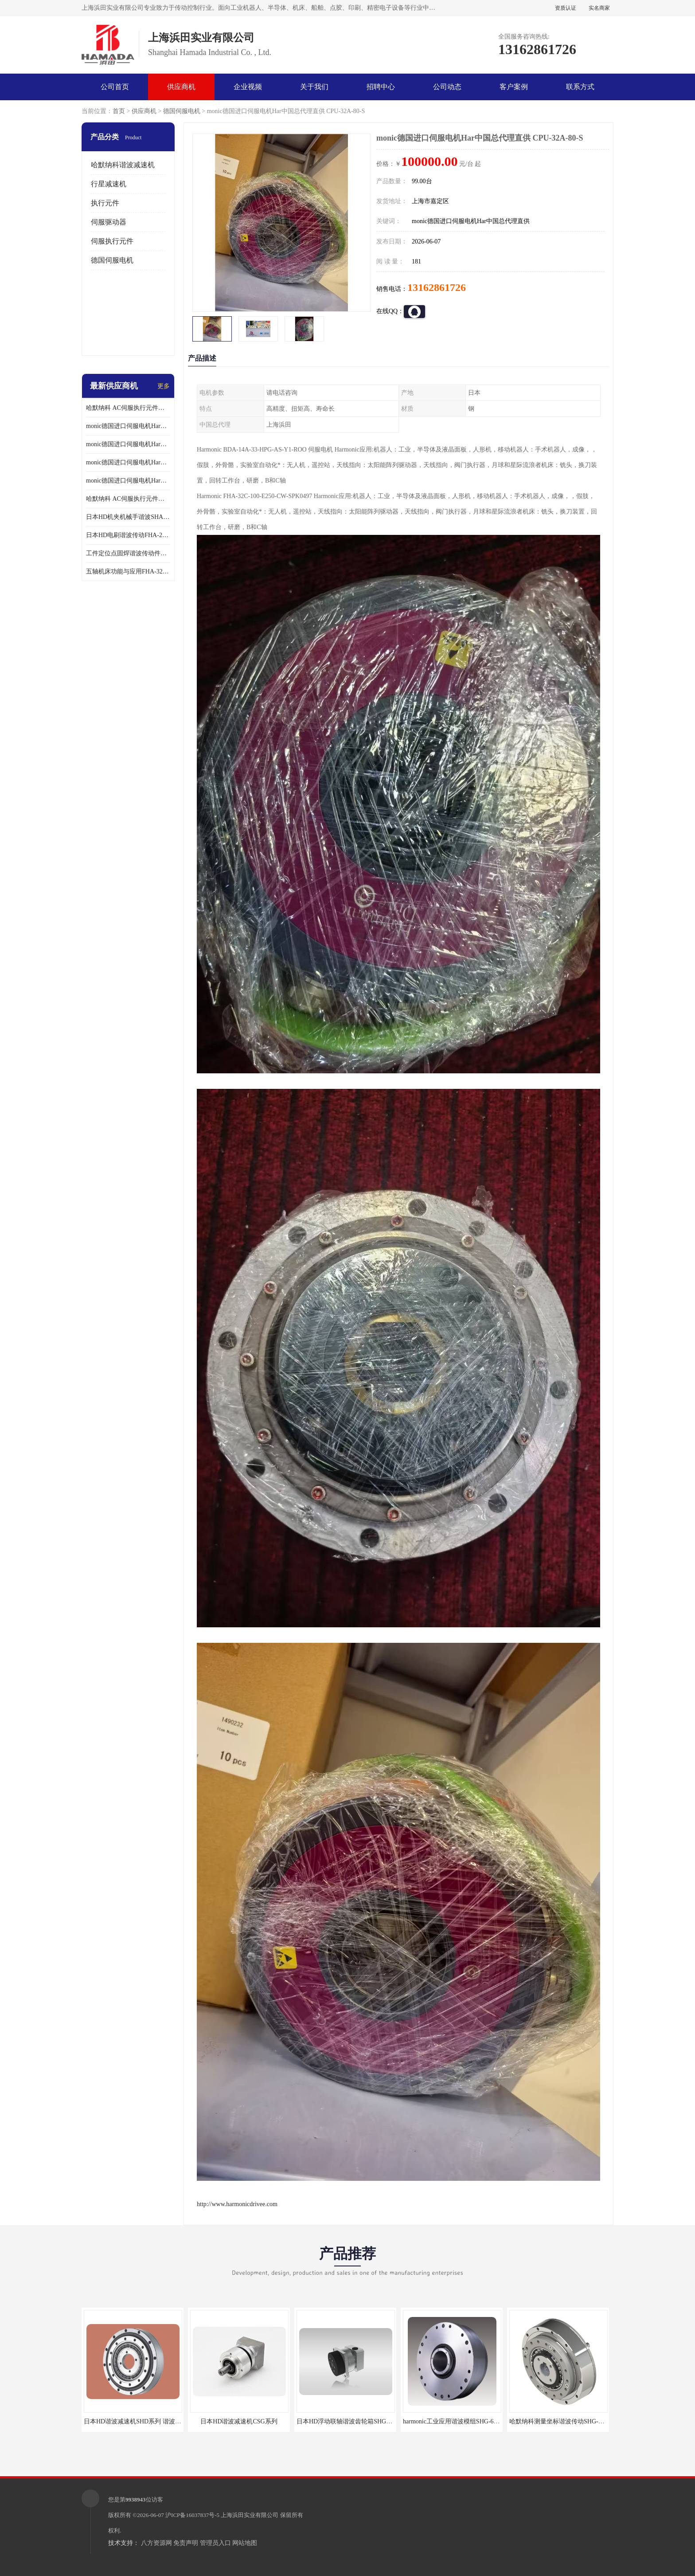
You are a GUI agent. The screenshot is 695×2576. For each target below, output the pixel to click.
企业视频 (248, 86)
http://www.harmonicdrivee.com (237, 2204)
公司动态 (447, 86)
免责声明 (185, 2543)
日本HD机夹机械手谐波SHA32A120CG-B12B (128, 517)
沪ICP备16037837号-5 (192, 2515)
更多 (163, 386)
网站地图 (244, 2543)
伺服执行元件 (112, 241)
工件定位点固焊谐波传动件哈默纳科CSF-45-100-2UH (128, 553)
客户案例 (514, 86)
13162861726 (436, 287)
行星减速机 (108, 184)
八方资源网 (156, 2543)
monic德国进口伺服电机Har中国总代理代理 (128, 444)
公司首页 (115, 86)
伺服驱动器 (108, 222)
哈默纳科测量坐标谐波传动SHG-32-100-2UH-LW (575, 2421)
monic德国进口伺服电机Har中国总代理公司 (128, 462)
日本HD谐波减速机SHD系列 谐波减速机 (139, 2421)
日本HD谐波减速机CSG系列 (238, 2421)
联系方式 (580, 86)
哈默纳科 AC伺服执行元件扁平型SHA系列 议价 (128, 407)
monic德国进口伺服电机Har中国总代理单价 (128, 426)
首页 (119, 111)
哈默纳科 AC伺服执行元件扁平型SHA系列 (128, 498)
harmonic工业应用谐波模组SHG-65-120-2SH (462, 2421)
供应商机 (181, 86)
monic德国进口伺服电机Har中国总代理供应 (128, 480)
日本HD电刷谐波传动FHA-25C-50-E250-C (128, 535)
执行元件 (105, 203)
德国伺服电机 (181, 111)
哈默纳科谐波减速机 (123, 165)
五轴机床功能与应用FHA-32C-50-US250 (128, 571)
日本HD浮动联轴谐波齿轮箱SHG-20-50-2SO (356, 2421)
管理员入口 (215, 2543)
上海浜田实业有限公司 (249, 2515)
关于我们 (314, 86)
